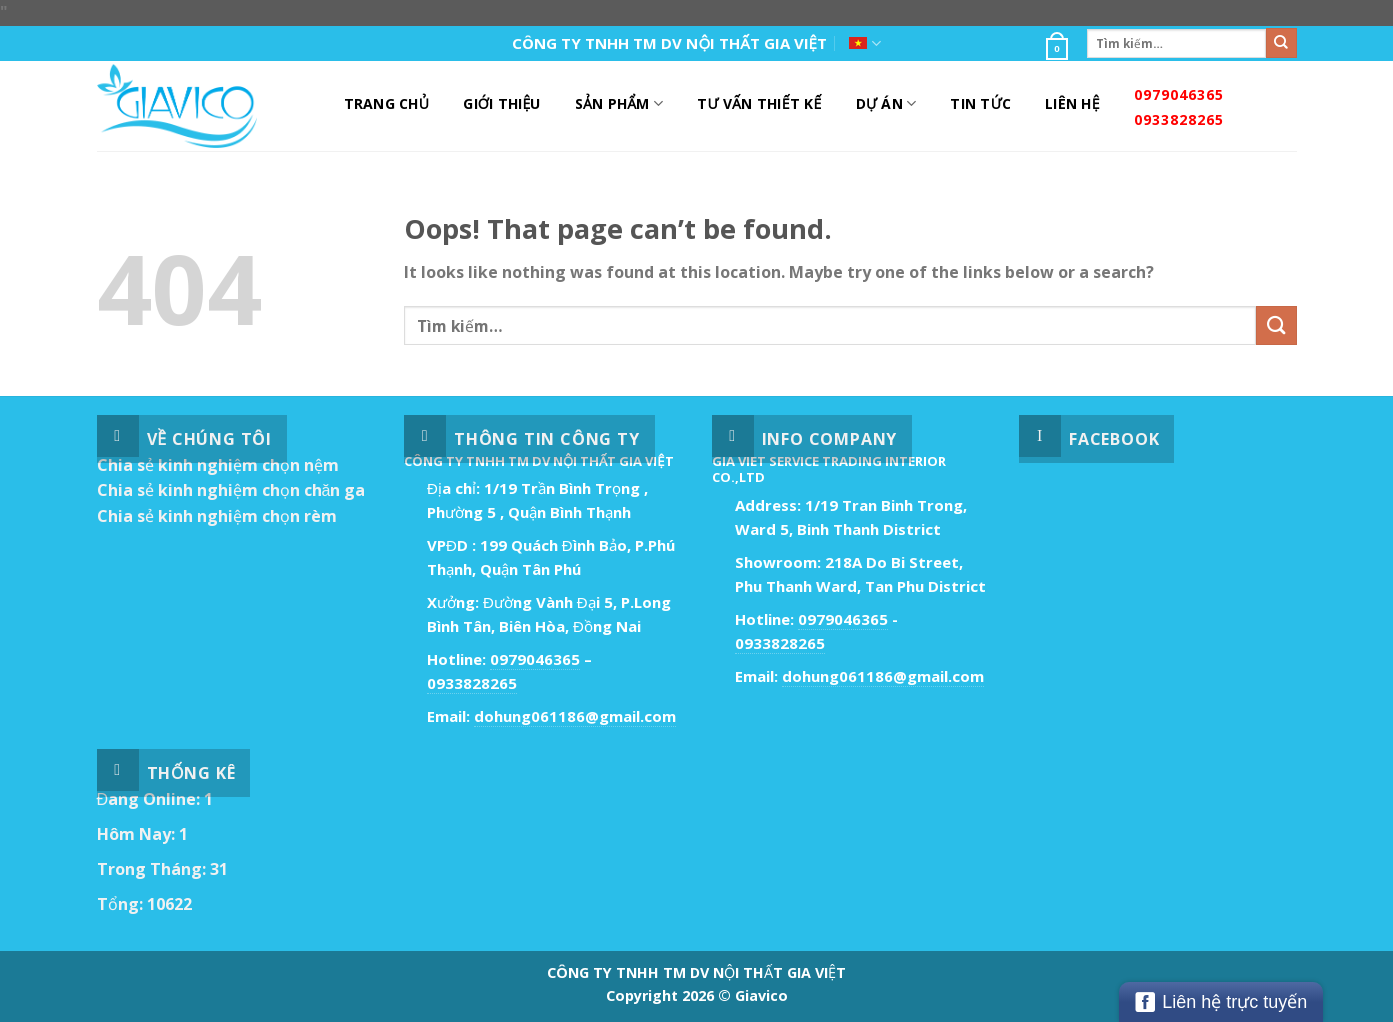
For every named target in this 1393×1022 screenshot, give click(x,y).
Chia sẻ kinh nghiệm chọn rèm (217, 516)
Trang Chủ (387, 103)
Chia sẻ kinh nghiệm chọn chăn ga (231, 490)
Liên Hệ (1072, 103)
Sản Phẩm (619, 104)
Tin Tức (980, 103)
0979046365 (1179, 94)
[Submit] (1281, 43)
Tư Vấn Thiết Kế (759, 103)
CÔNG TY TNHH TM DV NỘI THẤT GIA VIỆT (669, 43)
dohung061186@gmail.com (575, 716)
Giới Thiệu (502, 103)
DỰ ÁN (886, 104)
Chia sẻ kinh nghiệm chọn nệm (218, 465)
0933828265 (1179, 119)
